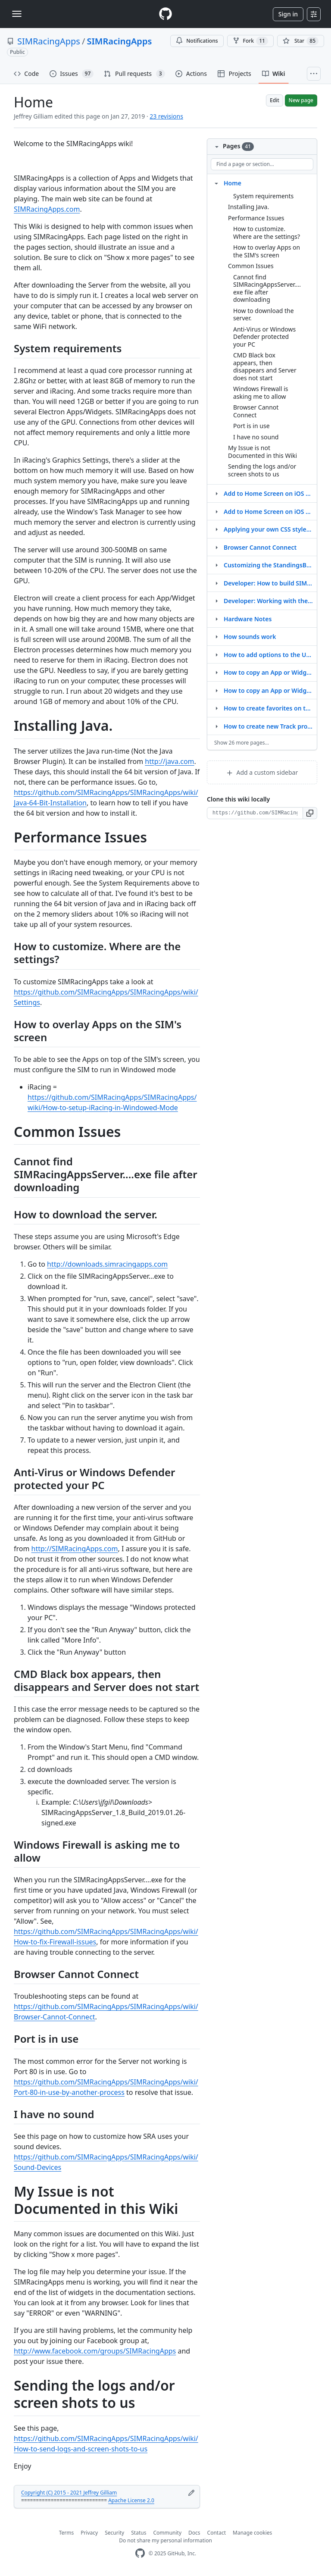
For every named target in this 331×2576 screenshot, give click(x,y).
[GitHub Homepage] (140, 2553)
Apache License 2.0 (131, 2500)
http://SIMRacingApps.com (74, 1548)
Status (138, 2532)
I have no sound (255, 437)
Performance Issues (256, 218)
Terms (66, 2532)
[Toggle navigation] (16, 13)
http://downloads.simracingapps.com (107, 1264)
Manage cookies (252, 2532)
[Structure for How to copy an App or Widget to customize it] (216, 672)
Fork (250, 41)
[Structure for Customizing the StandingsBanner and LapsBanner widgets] (216, 565)
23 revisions (166, 116)
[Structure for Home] (216, 183)
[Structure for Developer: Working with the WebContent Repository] (216, 600)
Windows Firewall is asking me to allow (260, 393)
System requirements (263, 196)
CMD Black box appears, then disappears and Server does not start (265, 366)
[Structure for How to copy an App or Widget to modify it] (216, 690)
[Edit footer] (191, 2493)
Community (167, 2532)
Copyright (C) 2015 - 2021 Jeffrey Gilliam (69, 2492)
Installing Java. (248, 207)
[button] (310, 813)
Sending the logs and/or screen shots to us (262, 470)
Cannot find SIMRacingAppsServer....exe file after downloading (267, 288)
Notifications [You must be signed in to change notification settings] (197, 40)
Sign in (288, 14)
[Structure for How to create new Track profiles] (216, 726)
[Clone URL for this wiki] (255, 813)
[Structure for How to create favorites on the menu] (216, 708)
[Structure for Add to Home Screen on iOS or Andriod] (216, 493)
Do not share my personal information (165, 2540)
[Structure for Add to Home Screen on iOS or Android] (216, 511)
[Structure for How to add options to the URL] (216, 654)
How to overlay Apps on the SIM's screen (266, 251)
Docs (194, 2532)
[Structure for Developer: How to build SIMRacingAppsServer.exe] (216, 583)
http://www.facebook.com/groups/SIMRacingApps (95, 2351)
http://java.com (169, 761)
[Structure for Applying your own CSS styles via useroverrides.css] (216, 529)
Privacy (89, 2532)
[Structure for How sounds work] (216, 636)
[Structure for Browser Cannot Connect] (216, 547)
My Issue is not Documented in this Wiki (262, 452)
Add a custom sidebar (262, 772)
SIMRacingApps (48, 41)
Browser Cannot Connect (255, 411)
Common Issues (251, 266)
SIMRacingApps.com (47, 209)
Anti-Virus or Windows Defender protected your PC (264, 336)
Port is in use (251, 426)
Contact (216, 2532)
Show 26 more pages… (241, 742)
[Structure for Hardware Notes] (216, 619)
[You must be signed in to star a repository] (300, 41)
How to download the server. (263, 314)
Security (114, 2532)
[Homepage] (165, 14)
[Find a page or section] (262, 164)
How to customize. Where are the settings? (266, 233)
